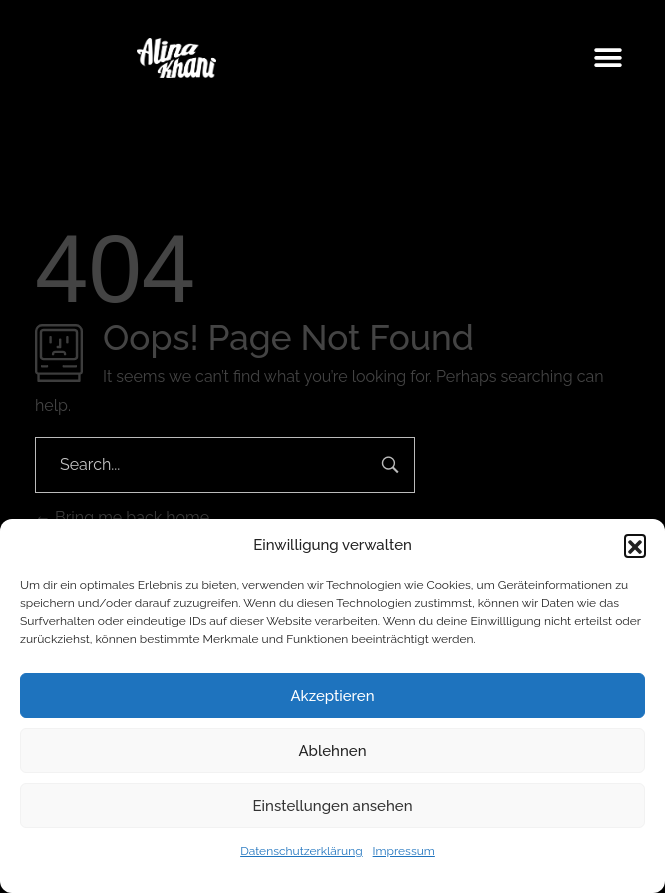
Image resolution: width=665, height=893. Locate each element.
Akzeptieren (332, 696)
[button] (635, 545)
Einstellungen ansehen (333, 806)
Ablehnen (332, 751)
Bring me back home (122, 517)
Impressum (404, 851)
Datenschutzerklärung (301, 851)
